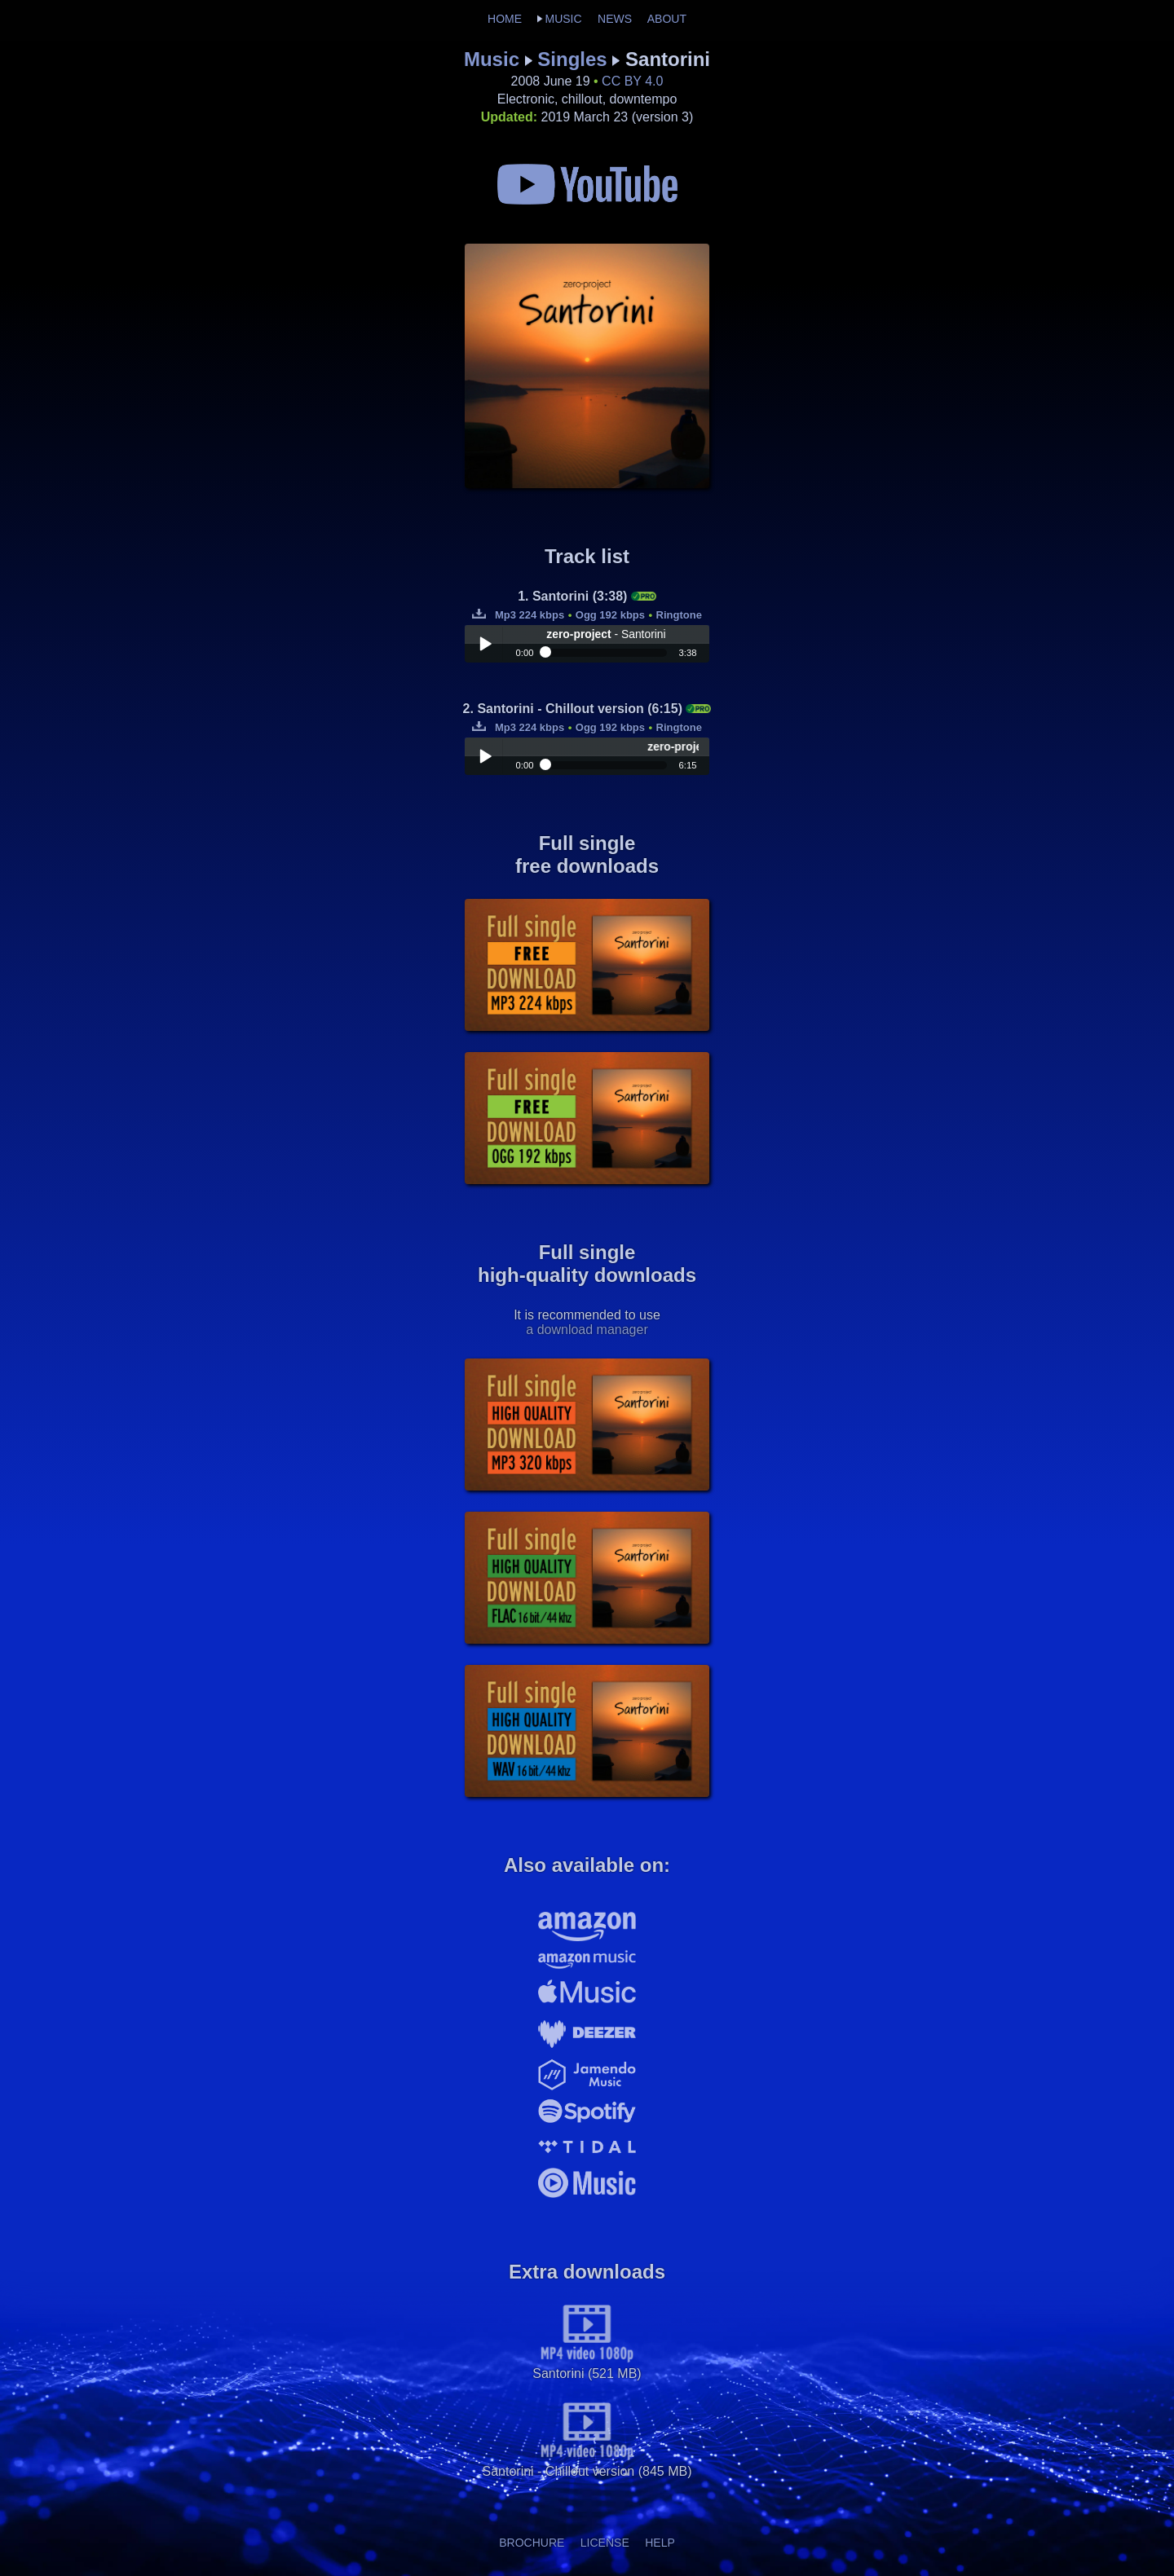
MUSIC (563, 18)
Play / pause (485, 644)
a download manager (586, 1329)
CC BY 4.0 (632, 81)
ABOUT (666, 18)
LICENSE (604, 2542)
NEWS (615, 18)
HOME (505, 18)
